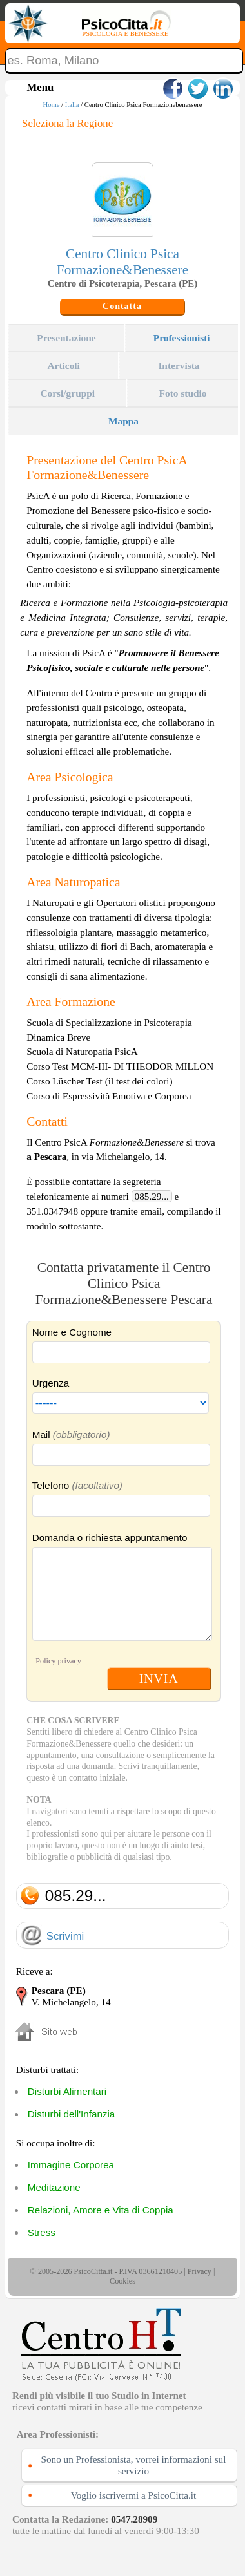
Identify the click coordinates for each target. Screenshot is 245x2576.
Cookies (122, 2281)
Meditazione (54, 2187)
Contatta (122, 306)
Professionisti (181, 337)
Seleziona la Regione (67, 123)
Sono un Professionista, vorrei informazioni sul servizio (133, 2465)
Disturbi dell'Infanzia (71, 2113)
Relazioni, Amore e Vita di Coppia (100, 2209)
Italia (72, 104)
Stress (41, 2232)
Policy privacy (58, 1660)
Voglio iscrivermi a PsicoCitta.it (134, 2495)
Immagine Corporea (71, 2164)
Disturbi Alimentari (67, 2091)
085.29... (152, 1196)
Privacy (199, 2271)
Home (51, 104)
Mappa (123, 420)
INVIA (159, 1678)
